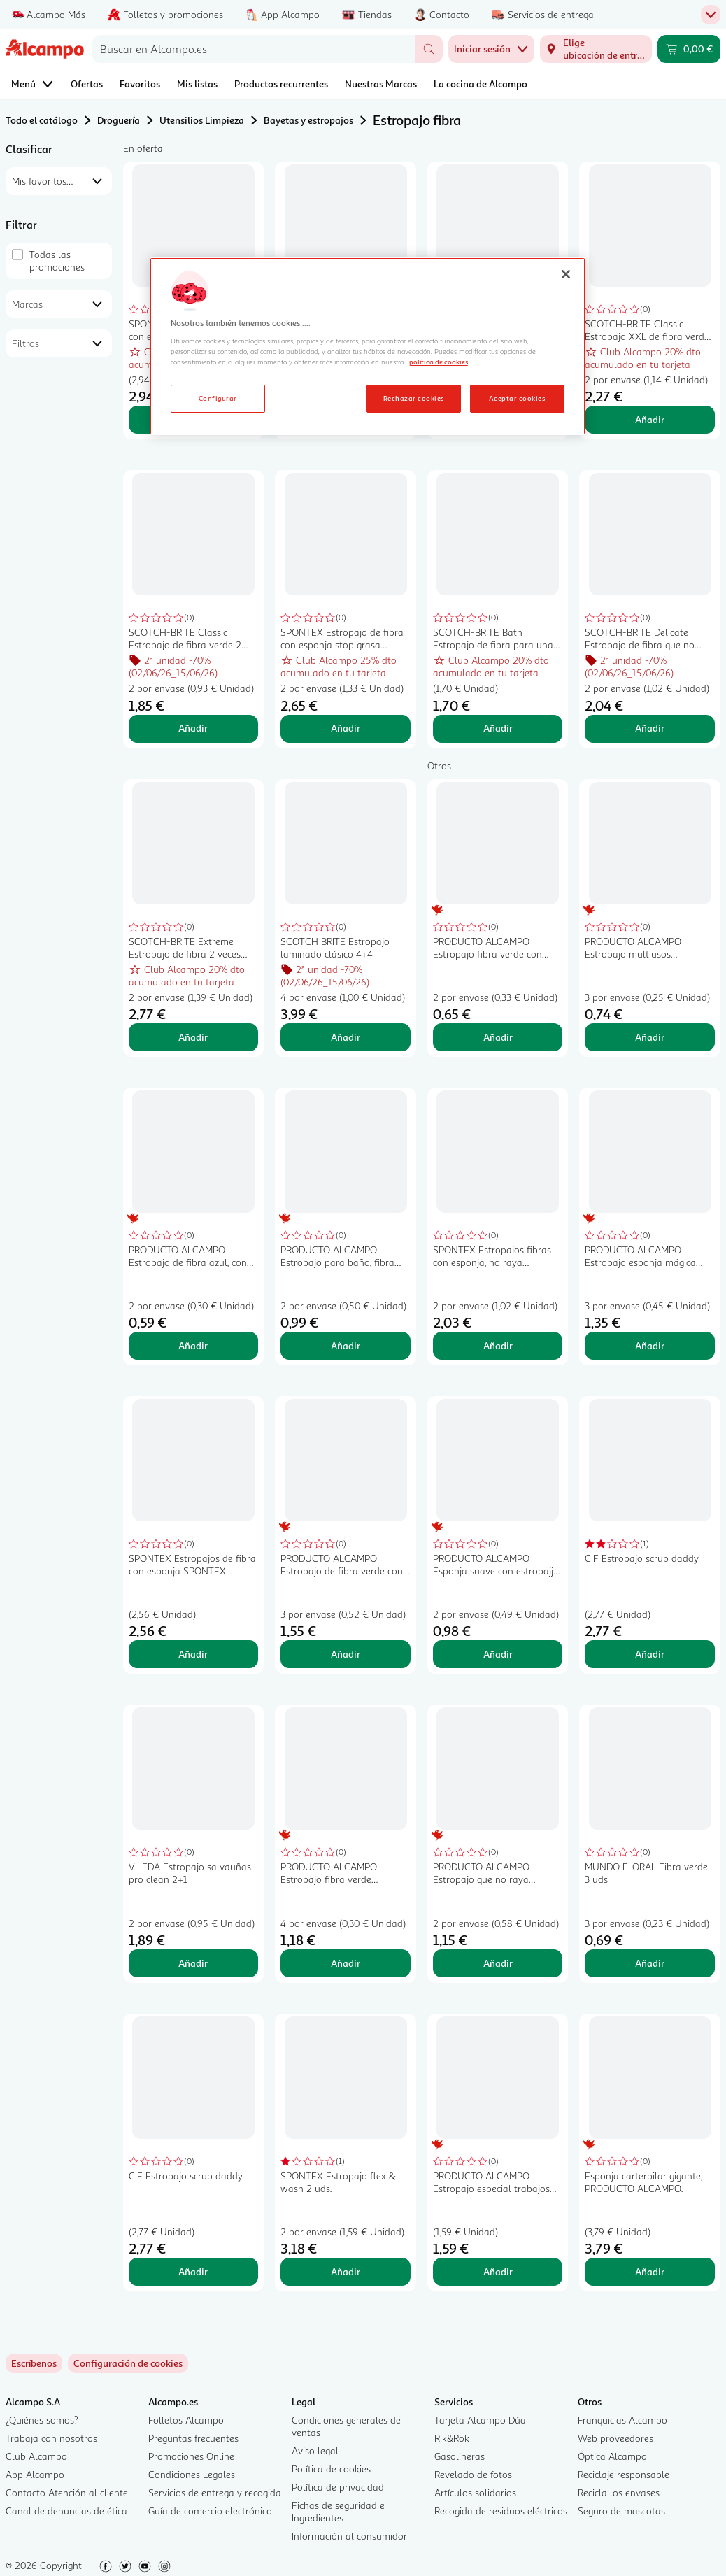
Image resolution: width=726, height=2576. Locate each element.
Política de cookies (331, 2469)
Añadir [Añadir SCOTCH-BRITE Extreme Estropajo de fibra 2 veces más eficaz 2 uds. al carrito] (193, 1037)
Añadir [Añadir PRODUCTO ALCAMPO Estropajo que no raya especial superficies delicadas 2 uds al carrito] (498, 1963)
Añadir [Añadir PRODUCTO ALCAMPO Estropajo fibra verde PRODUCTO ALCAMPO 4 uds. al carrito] (345, 1963)
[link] (128, 2363)
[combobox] (253, 49)
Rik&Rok (451, 2438)
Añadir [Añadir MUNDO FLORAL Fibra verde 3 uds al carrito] (649, 1963)
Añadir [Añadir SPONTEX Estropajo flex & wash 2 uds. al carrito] (345, 2271)
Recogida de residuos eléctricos (500, 2511)
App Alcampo (35, 2474)
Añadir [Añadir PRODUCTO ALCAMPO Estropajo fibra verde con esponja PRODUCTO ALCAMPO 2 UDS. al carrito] (498, 1037)
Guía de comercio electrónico (210, 2511)
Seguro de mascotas (621, 2511)
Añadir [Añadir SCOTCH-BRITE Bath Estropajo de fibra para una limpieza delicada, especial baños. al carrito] (498, 728)
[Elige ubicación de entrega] (596, 49)
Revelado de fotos (473, 2474)
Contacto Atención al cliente (67, 2492)
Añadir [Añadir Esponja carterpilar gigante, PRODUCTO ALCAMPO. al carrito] (649, 2271)
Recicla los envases (619, 2492)
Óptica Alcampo (612, 2456)
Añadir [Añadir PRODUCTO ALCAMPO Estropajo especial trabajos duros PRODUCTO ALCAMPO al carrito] (498, 2271)
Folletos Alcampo (186, 2420)
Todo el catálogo (42, 120)
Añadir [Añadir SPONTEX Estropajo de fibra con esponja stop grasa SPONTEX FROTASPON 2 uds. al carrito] (345, 728)
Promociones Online (191, 2456)
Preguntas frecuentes (193, 2438)
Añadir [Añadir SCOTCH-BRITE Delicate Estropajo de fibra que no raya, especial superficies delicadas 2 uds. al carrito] (649, 728)
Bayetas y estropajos (308, 120)
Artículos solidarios (475, 2492)
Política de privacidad (338, 2487)
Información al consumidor (349, 2536)
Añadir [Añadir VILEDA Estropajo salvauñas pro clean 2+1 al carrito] (193, 1963)
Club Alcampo (36, 2456)
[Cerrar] (565, 274)
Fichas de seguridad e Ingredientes (338, 2511)
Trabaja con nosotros (51, 2438)
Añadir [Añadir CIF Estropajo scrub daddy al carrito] (649, 1654)
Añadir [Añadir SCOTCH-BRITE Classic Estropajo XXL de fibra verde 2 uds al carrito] (649, 419)
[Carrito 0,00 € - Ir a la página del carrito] (688, 49)
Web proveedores (615, 2438)
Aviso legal (315, 2450)
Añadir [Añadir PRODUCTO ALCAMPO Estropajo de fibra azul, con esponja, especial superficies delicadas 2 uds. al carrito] (193, 1345)
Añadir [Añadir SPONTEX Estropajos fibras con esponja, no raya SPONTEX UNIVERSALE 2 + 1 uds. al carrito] (498, 1345)
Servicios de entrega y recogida (214, 2492)
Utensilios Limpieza (201, 120)
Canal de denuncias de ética (66, 2511)
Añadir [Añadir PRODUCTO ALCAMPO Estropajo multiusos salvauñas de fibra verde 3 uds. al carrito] (649, 1037)
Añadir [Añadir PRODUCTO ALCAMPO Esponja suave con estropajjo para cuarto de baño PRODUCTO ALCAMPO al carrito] (498, 1654)
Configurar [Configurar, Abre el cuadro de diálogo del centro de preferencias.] (218, 398)
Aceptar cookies (517, 398)
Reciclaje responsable (623, 2474)
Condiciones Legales (191, 2474)
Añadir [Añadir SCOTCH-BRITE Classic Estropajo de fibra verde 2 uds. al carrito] (193, 728)
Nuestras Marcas (381, 84)
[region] (367, 346)
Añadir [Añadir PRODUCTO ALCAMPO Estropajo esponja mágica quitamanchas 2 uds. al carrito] (649, 1345)
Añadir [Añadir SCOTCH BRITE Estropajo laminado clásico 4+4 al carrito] (345, 1037)
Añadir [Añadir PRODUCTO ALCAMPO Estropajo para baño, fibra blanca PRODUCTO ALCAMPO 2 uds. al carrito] (345, 1345)
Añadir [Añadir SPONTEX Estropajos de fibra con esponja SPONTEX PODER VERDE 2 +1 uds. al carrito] (193, 1654)
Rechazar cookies (413, 398)
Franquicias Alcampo (622, 2420)
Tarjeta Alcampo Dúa (480, 2420)
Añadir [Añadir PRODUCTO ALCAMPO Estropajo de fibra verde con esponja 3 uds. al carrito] (345, 1654)
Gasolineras (459, 2456)
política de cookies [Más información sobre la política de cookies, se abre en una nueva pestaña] (438, 361)
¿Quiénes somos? (42, 2420)
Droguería (118, 120)
